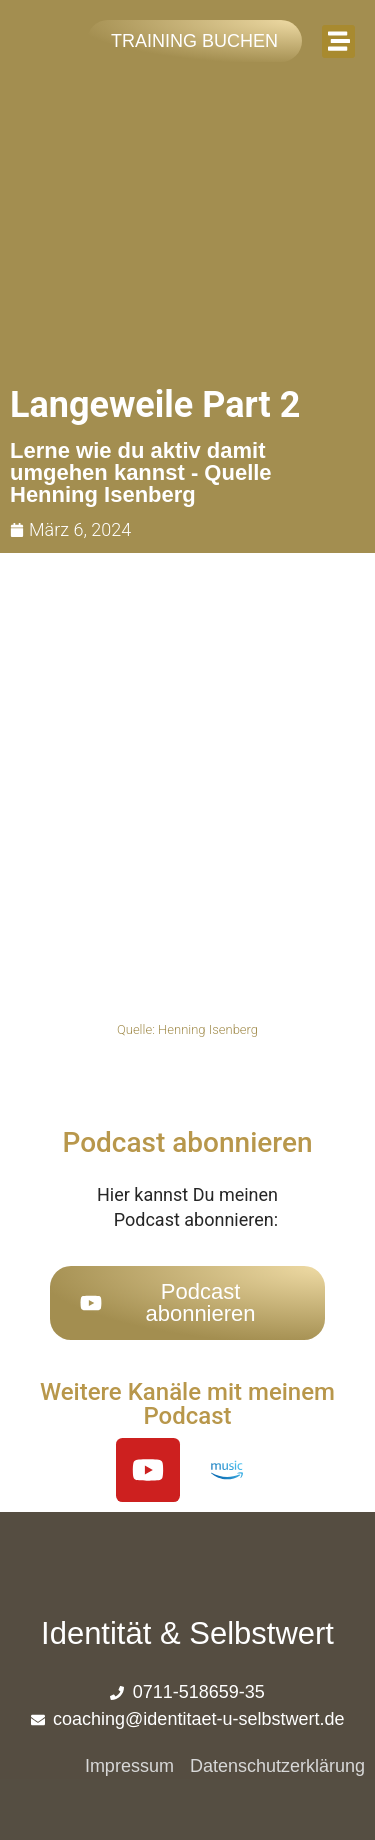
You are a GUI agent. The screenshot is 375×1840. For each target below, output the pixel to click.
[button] (338, 41)
